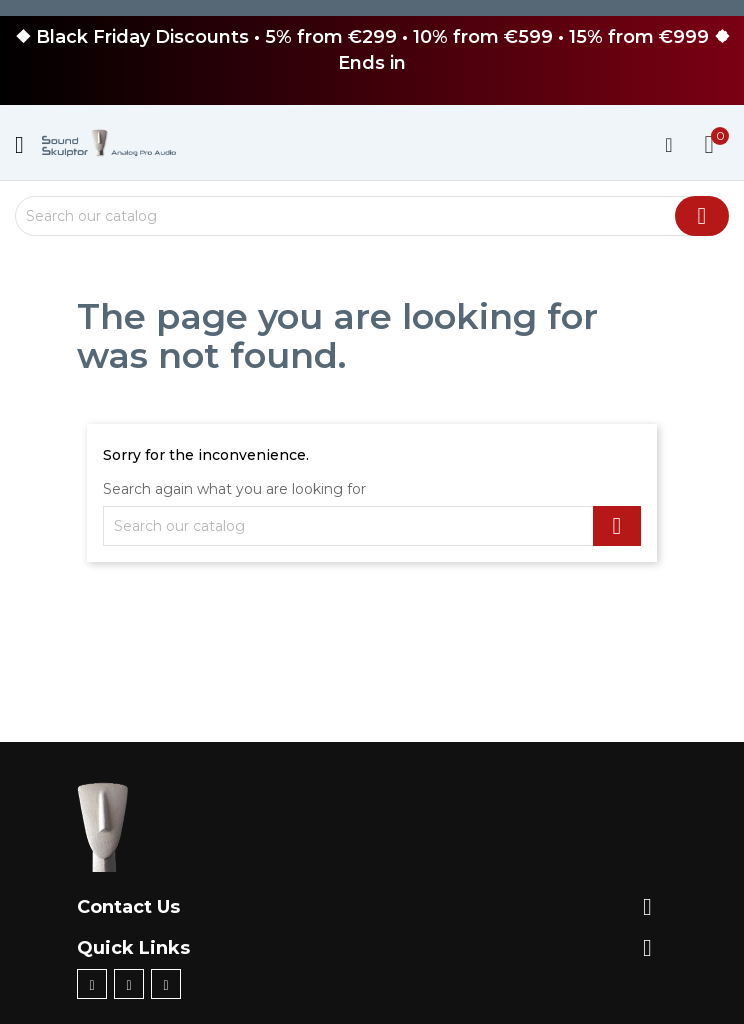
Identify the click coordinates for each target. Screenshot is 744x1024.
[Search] (372, 216)
